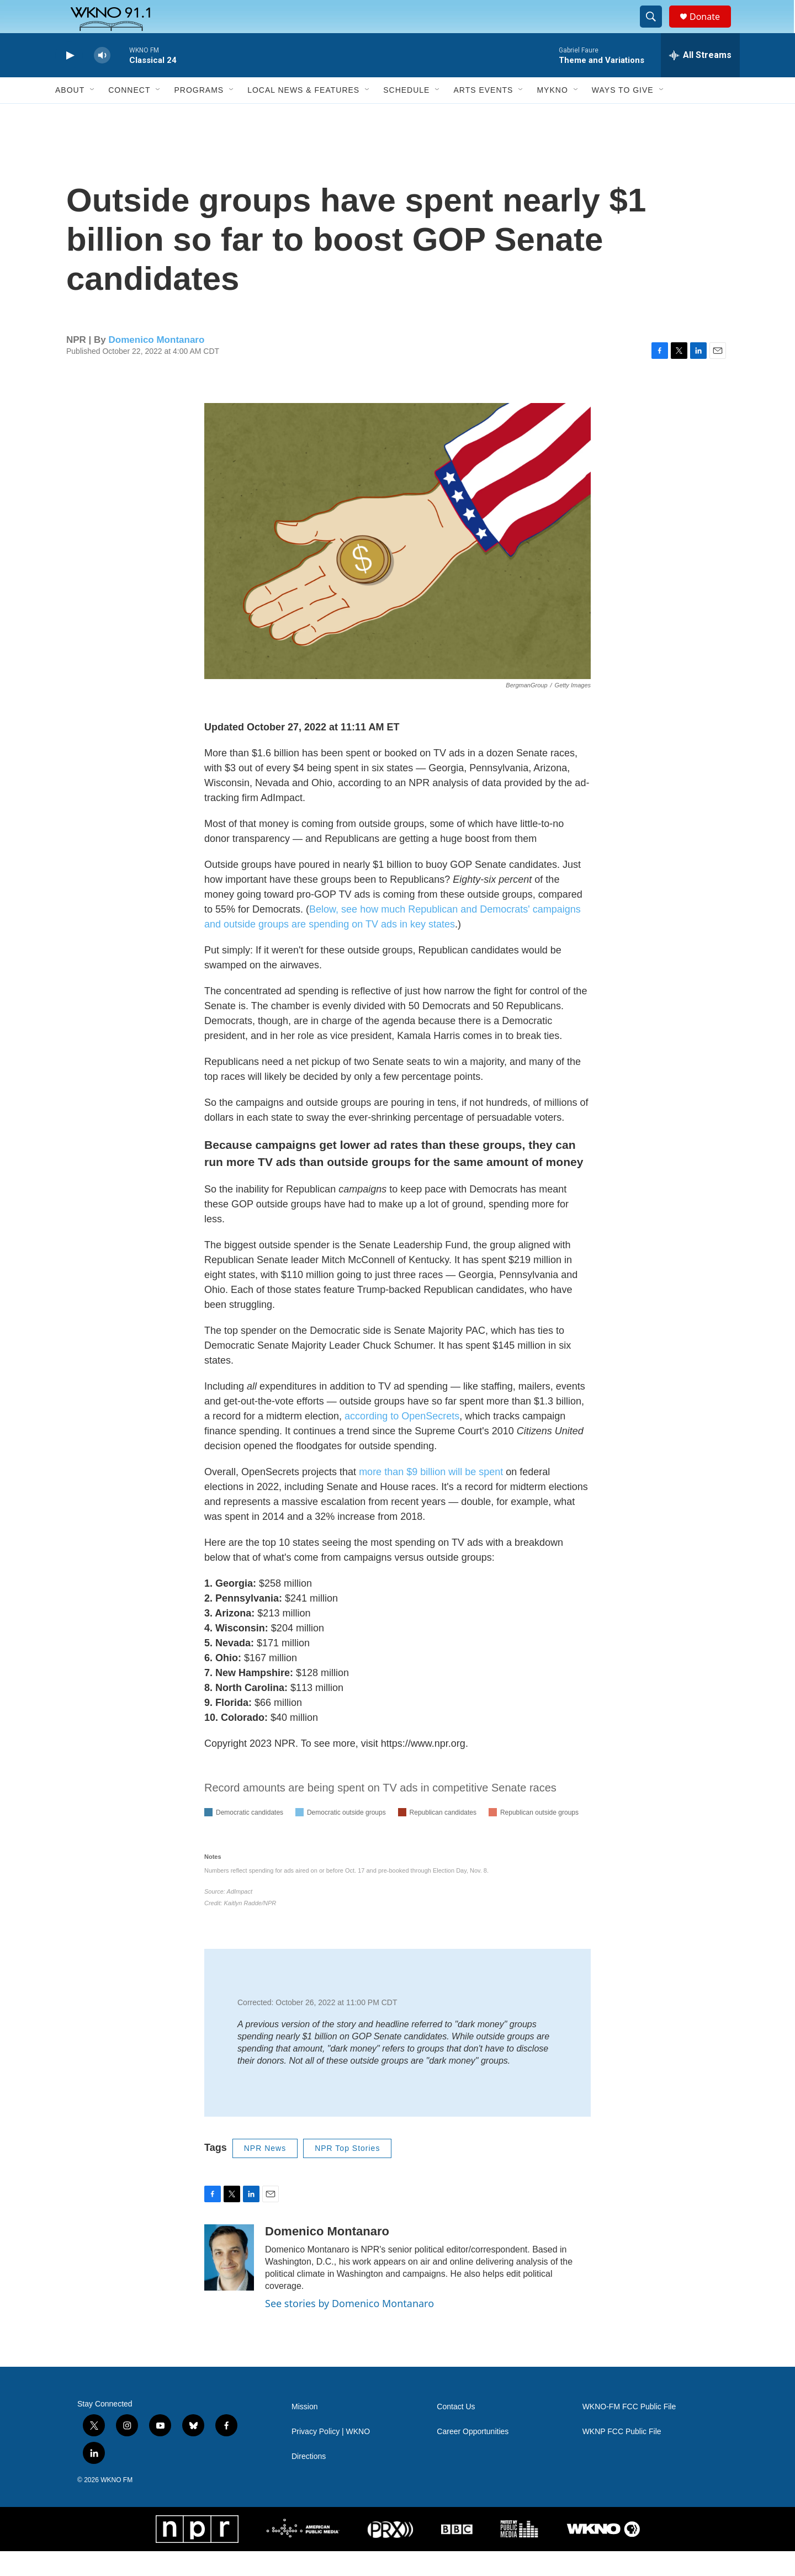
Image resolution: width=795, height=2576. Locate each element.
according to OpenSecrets (401, 1440)
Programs (199, 114)
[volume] (102, 80)
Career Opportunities (472, 2456)
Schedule (406, 114)
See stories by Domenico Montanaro (349, 2328)
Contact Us (456, 2431)
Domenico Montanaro (157, 364)
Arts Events (483, 114)
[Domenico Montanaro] (229, 2282)
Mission (304, 2431)
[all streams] (700, 80)
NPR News (265, 2173)
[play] (69, 80)
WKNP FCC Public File (621, 2456)
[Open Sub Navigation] (92, 114)
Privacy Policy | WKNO (331, 2456)
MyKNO (552, 114)
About (69, 114)
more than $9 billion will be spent (431, 1496)
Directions (309, 2481)
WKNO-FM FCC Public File (629, 2431)
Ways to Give (623, 114)
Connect (129, 114)
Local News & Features (303, 114)
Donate (712, 29)
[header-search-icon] (656, 29)
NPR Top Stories (347, 2173)
